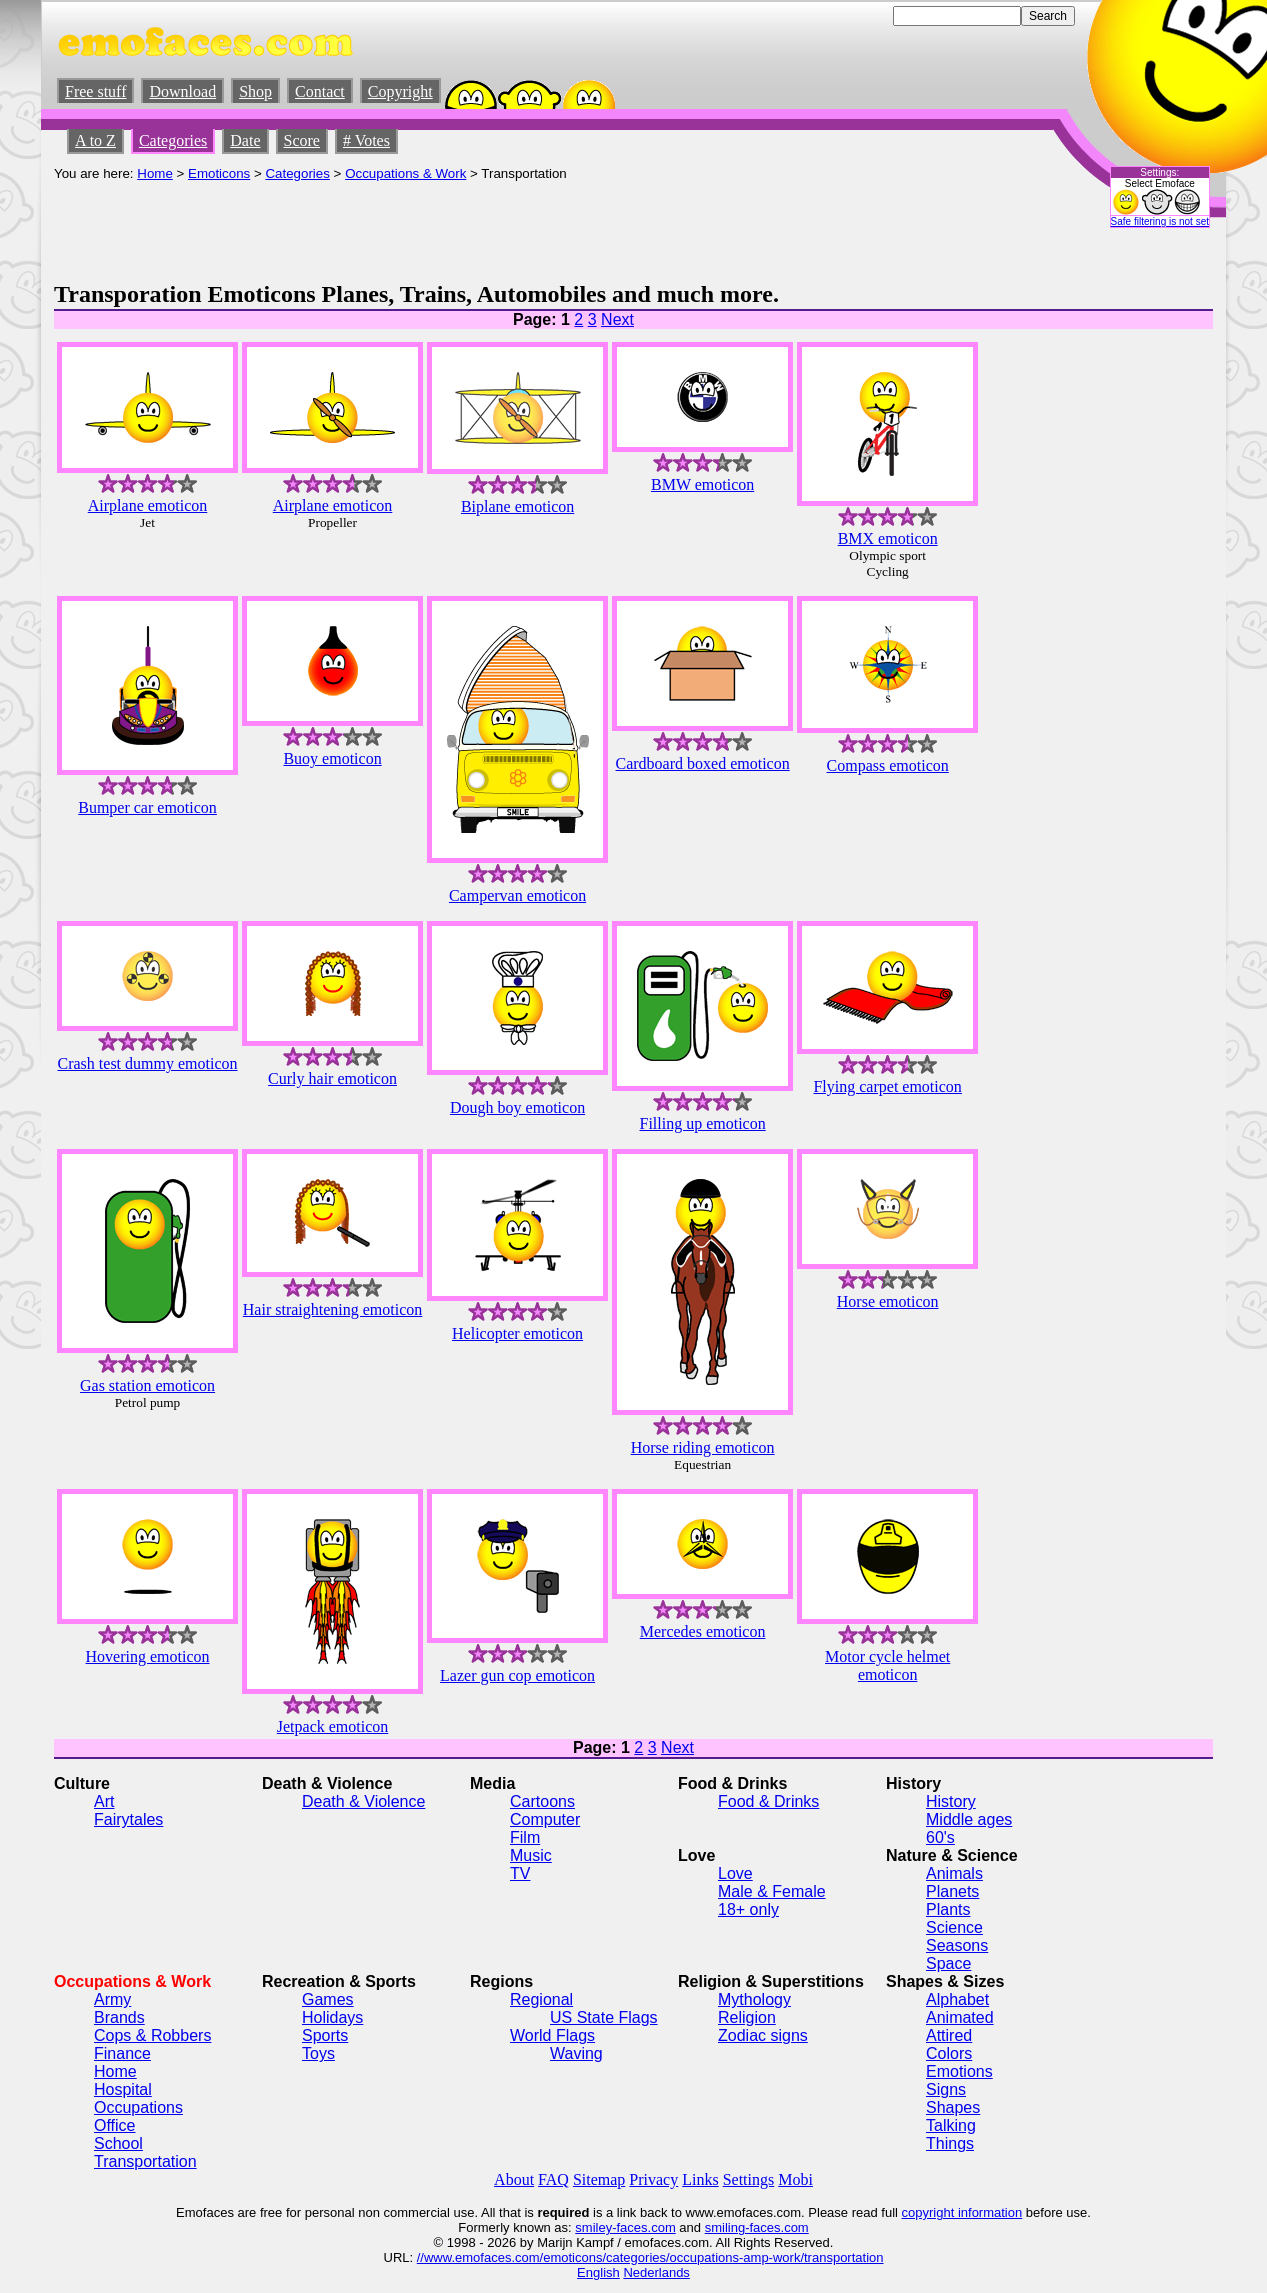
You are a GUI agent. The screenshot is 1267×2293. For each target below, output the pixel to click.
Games (328, 1999)
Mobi (795, 2179)
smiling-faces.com (757, 2227)
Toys (318, 2053)
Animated (960, 2017)
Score (302, 140)
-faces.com (644, 2227)
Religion (747, 2017)
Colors (949, 2053)
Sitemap (599, 2179)
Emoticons (219, 173)
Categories (173, 140)
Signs (946, 2089)
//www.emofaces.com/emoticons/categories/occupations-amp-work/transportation (650, 2257)
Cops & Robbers (152, 2035)
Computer (545, 1819)
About (514, 2179)
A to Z (95, 140)
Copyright (400, 91)
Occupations (138, 2107)
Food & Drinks (768, 1801)
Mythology (754, 1999)
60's (940, 1837)
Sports (325, 2035)
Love (735, 1873)
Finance (122, 2053)
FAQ (553, 2179)
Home (155, 173)
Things (950, 2143)
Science (954, 1927)
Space (948, 1963)
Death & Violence (363, 1801)
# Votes (366, 140)
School (118, 2143)
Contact (320, 91)
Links (700, 2179)
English (598, 2272)
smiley (593, 2227)
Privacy (653, 2179)
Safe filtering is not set (1160, 221)
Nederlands (656, 2272)
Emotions (959, 2071)
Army (112, 1999)
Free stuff (95, 91)
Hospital (123, 2089)
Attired (949, 2035)
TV (520, 1873)
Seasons (957, 1945)
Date (245, 140)
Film (525, 1837)
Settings (749, 2179)
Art (104, 1801)
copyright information (962, 2212)
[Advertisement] (418, 226)
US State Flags (604, 2017)
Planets (952, 1891)
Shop (255, 91)
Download (182, 91)
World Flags (552, 2035)
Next (617, 319)
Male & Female (772, 1891)
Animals (954, 1873)
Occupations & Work (405, 173)
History (951, 1801)
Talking (951, 2125)
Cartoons (542, 1801)
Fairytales (128, 1819)
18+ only (748, 1909)
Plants (948, 1909)
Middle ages (969, 1819)
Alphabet (957, 1999)
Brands (119, 2017)
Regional (541, 1999)
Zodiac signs (763, 2035)
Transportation (145, 2161)
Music (531, 1855)
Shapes (953, 2107)
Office (115, 2125)
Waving (576, 2053)
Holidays (332, 2017)
